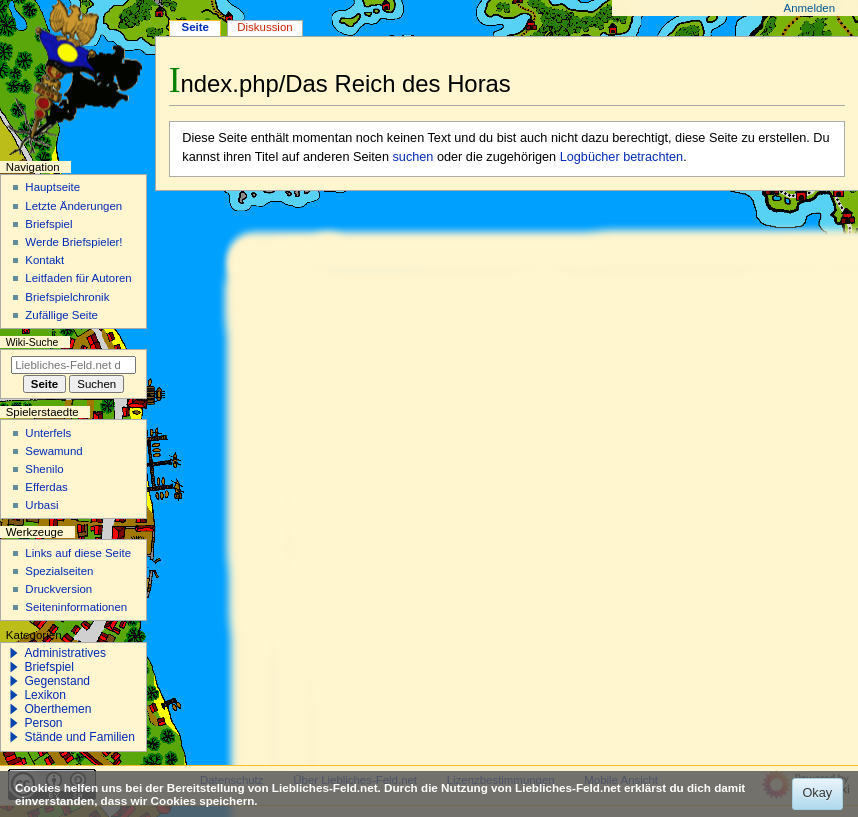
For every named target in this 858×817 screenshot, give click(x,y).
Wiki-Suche (32, 342)
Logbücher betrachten (621, 157)
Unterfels (48, 433)
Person (43, 723)
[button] (14, 653)
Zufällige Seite (61, 315)
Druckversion (58, 589)
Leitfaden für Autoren (78, 278)
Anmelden (810, 8)
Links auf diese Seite (78, 553)
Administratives (65, 653)
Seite (195, 27)
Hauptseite (52, 187)
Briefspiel (48, 224)
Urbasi (41, 505)
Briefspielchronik (67, 297)
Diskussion (264, 27)
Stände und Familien (79, 737)
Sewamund (53, 451)
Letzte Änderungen (73, 206)
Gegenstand (57, 681)
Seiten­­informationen (76, 607)
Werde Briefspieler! (73, 242)
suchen (413, 157)
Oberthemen (57, 709)
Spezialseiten (59, 571)
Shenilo (44, 469)
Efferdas (46, 487)
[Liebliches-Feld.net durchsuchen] (73, 365)
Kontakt (44, 260)
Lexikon (45, 695)
